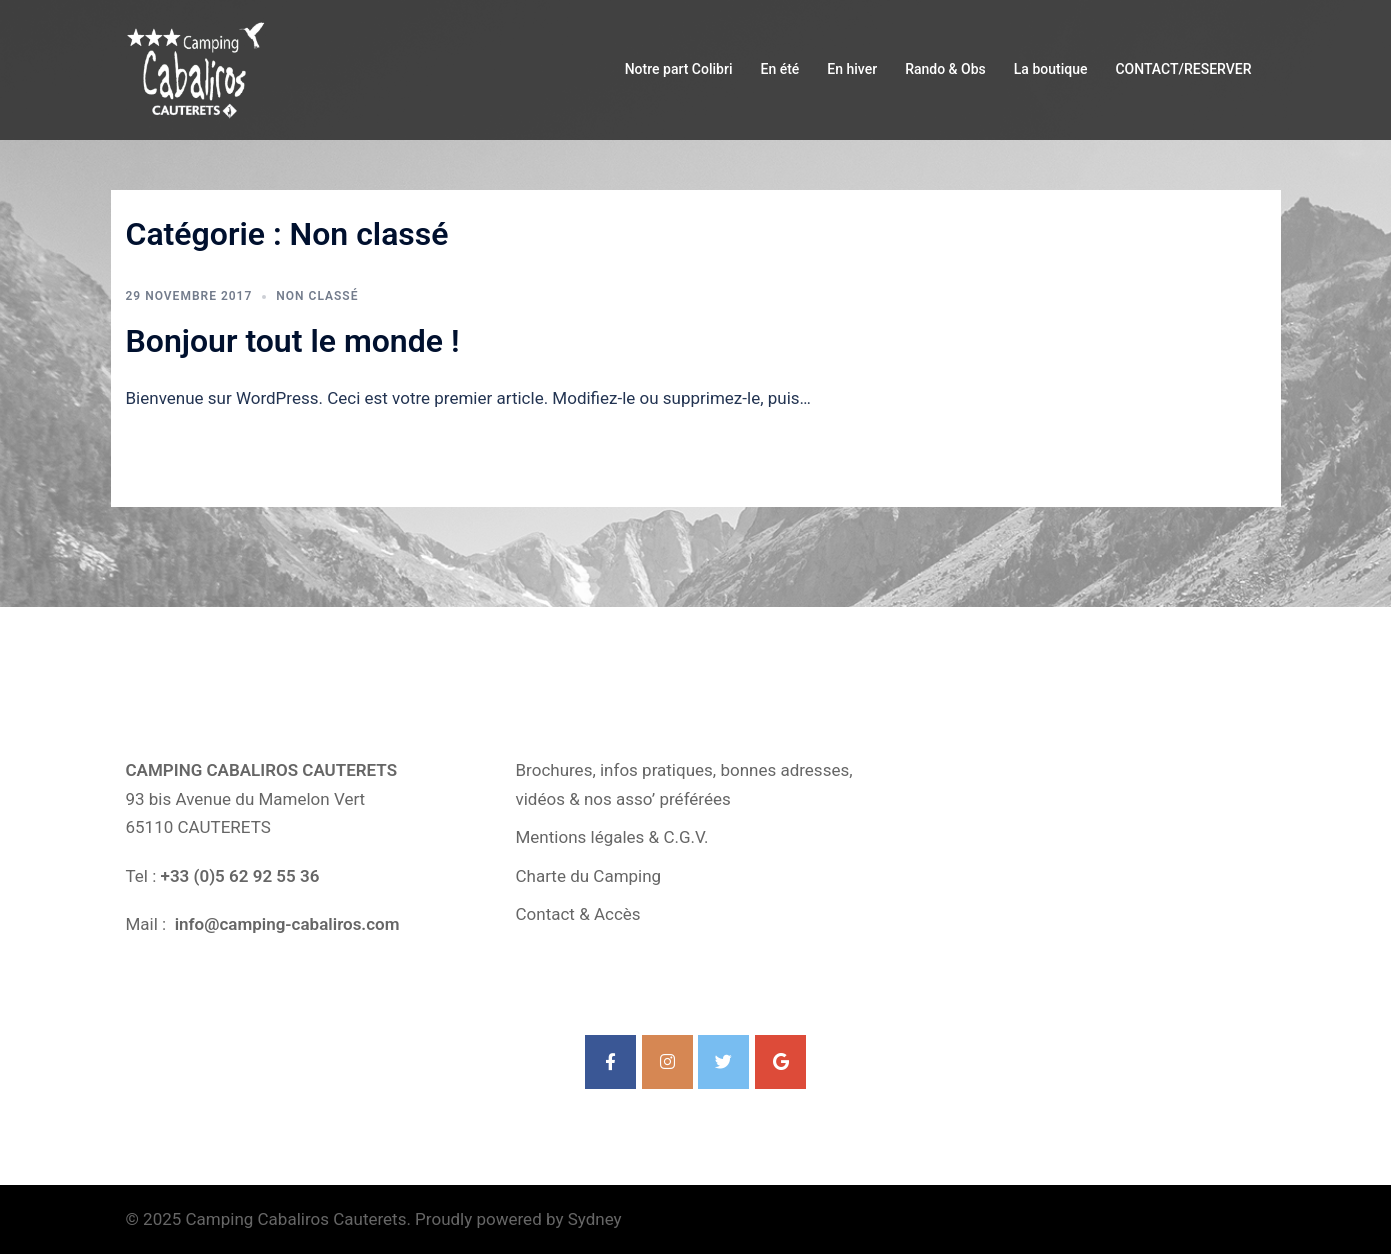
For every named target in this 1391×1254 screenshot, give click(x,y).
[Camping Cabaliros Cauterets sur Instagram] (667, 1062)
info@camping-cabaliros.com (284, 924)
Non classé (317, 296)
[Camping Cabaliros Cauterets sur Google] (780, 1062)
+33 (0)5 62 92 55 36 (240, 876)
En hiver (852, 69)
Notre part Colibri (679, 69)
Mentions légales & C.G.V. (612, 837)
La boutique (1051, 69)
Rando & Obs (945, 69)
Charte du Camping (589, 876)
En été (779, 69)
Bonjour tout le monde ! (293, 341)
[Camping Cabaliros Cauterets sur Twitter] (723, 1062)
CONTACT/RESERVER (1183, 69)
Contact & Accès (578, 914)
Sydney (595, 1219)
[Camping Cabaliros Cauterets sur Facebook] (610, 1062)
